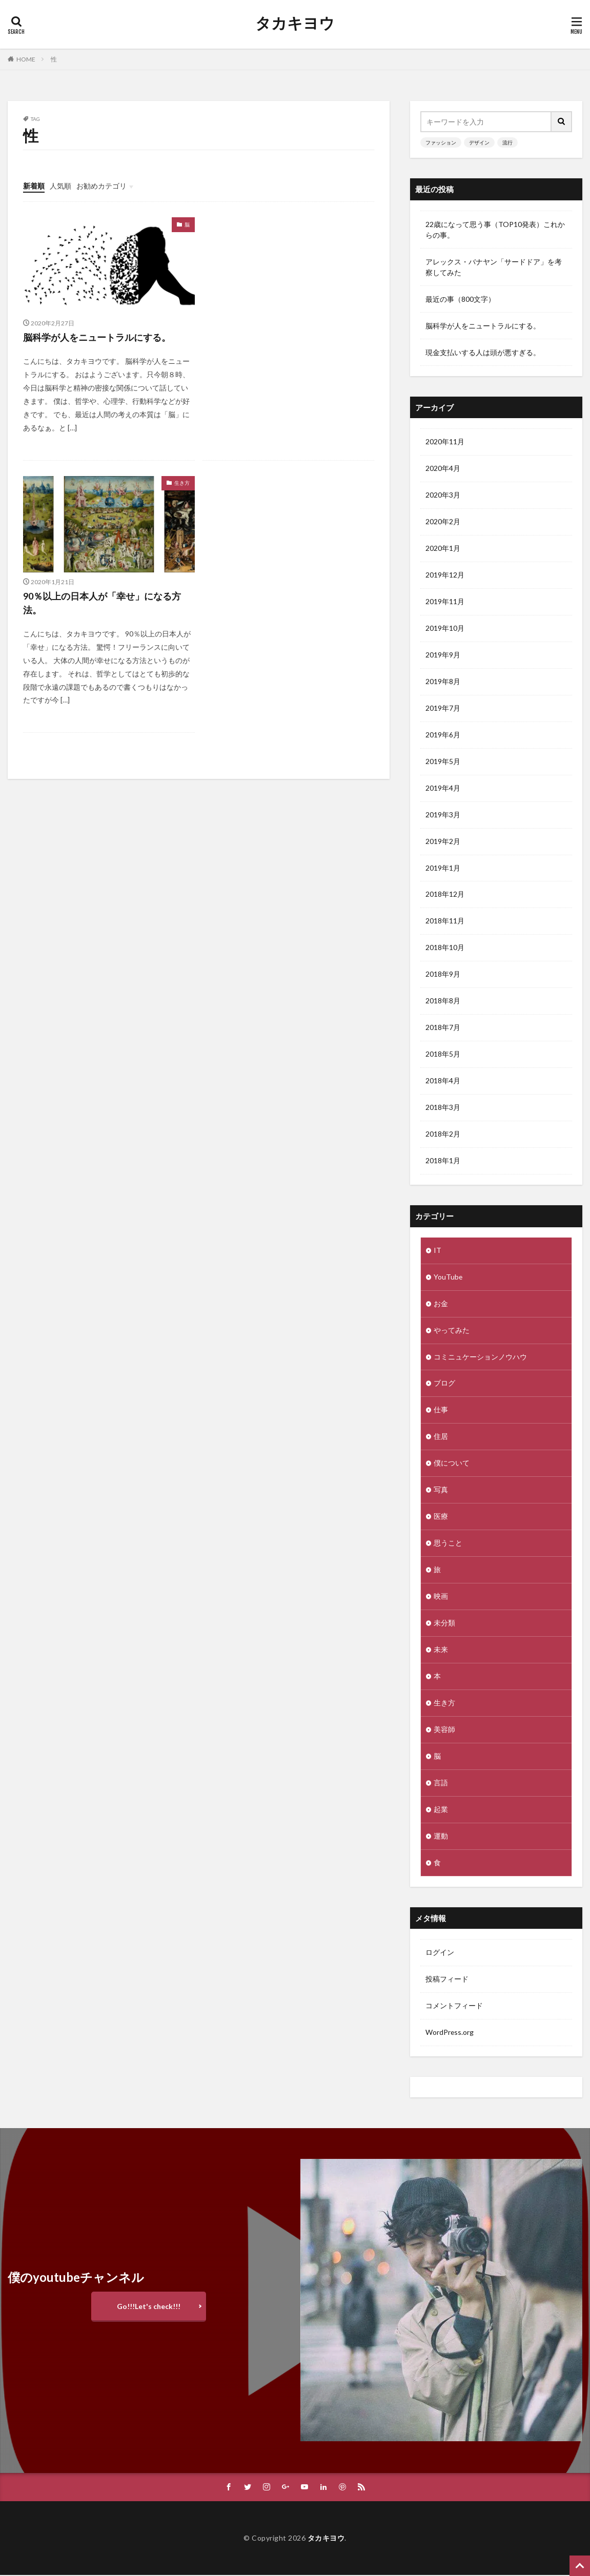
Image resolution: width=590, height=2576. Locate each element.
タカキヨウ (295, 23)
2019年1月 (442, 868)
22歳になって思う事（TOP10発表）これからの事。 (495, 229)
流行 (507, 142)
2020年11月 (444, 442)
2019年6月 (442, 735)
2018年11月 (444, 921)
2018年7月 (442, 1028)
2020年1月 (442, 548)
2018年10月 (444, 948)
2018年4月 (442, 1081)
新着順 (34, 185)
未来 (441, 1650)
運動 (441, 1837)
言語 (441, 1784)
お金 (441, 1304)
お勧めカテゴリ (101, 185)
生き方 (182, 483)
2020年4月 (442, 468)
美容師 (444, 1730)
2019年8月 (442, 681)
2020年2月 (442, 522)
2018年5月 (442, 1054)
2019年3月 (442, 815)
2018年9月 (442, 975)
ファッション (440, 142)
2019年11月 (444, 601)
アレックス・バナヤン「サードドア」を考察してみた (493, 267)
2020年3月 (442, 495)
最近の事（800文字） (460, 299)
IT (437, 1251)
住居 (441, 1437)
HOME (25, 59)
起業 (441, 1810)
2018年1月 (442, 1161)
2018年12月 (444, 895)
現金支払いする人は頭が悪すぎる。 (482, 352)
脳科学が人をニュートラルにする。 (97, 337)
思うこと (448, 1544)
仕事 (441, 1411)
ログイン (439, 1953)
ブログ (444, 1384)
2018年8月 (442, 1001)
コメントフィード (454, 2007)
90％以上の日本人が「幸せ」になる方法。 (102, 602)
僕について (452, 1464)
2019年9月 (442, 655)
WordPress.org (449, 2033)
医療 (441, 1517)
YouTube (448, 1277)
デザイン (479, 142)
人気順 (60, 185)
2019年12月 (444, 575)
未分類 (444, 1624)
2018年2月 (442, 1134)
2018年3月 (442, 1108)
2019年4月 (442, 788)
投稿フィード (447, 1980)
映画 (441, 1597)
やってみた (452, 1331)
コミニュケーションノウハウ (480, 1357)
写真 (441, 1491)
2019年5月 (442, 761)
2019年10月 (444, 628)
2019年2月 (442, 841)
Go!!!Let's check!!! (148, 2306)
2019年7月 (442, 708)
